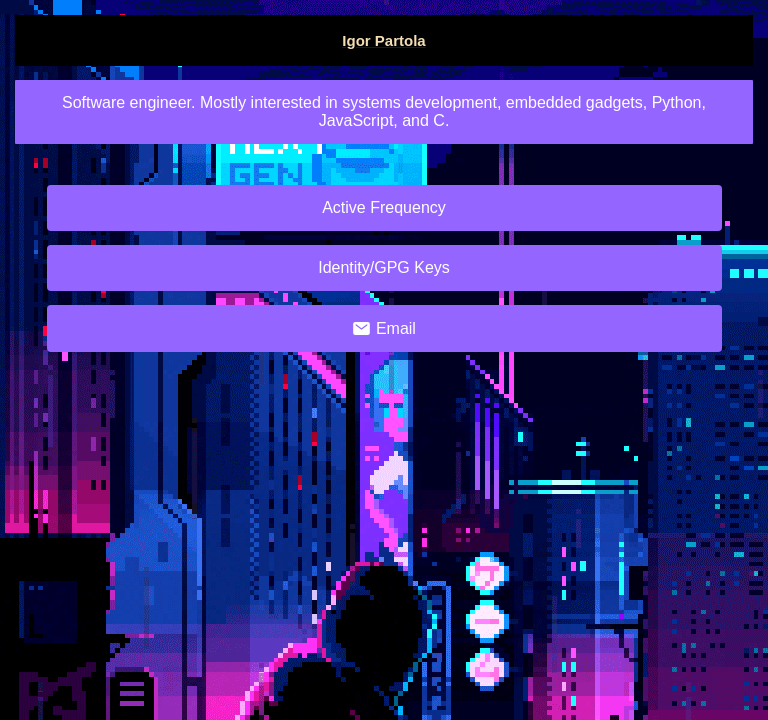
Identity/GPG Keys (384, 267)
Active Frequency (384, 207)
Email (384, 328)
